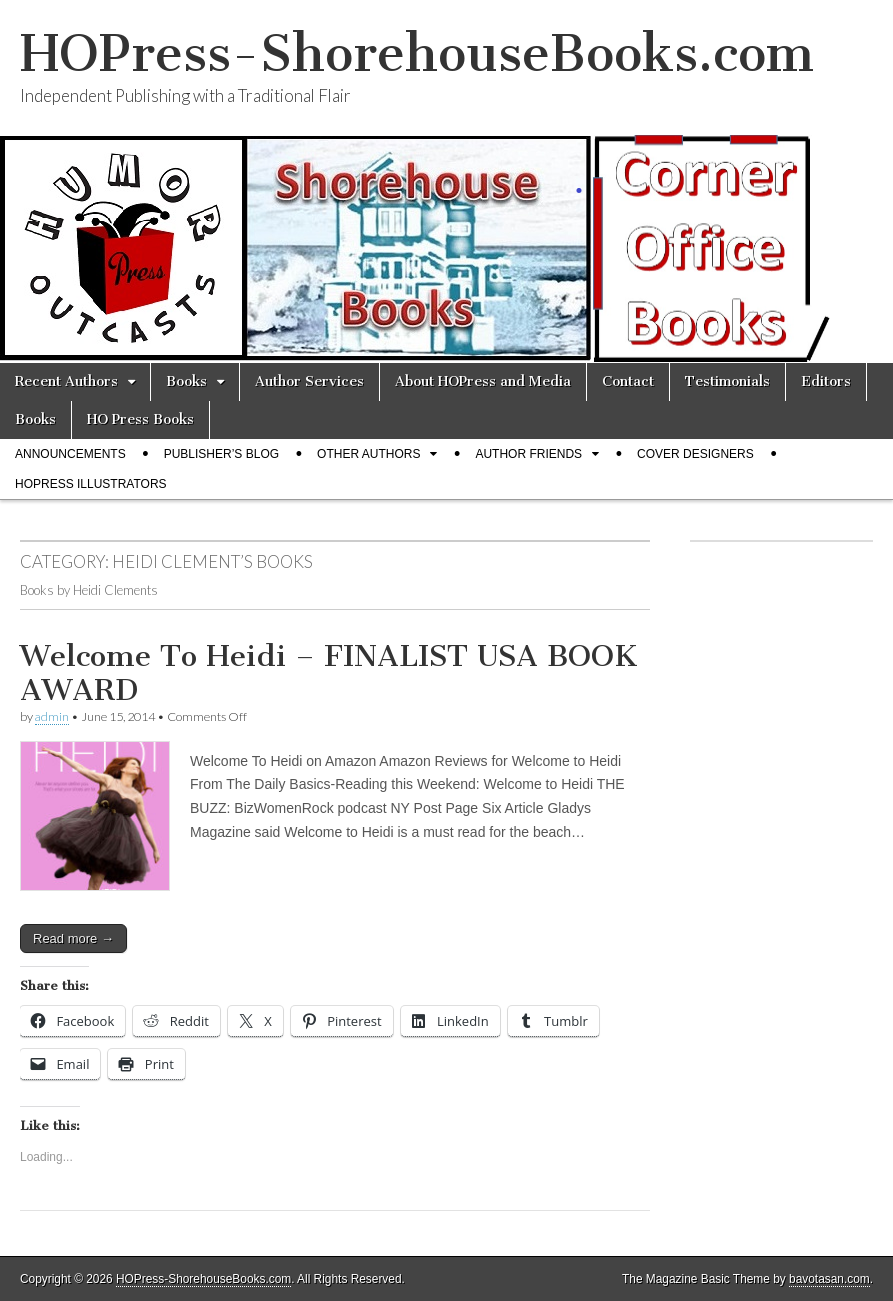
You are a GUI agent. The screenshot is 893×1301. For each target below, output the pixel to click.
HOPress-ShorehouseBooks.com (417, 53)
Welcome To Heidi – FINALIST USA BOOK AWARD (329, 673)
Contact (628, 381)
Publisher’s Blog (221, 454)
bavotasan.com (829, 1279)
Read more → (73, 938)
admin (52, 716)
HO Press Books (140, 419)
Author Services (309, 381)
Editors (826, 381)
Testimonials (727, 381)
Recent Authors (66, 381)
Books (186, 381)
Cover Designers (695, 454)
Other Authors (368, 454)
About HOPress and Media (483, 381)
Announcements (70, 454)
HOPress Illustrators (91, 484)
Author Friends (528, 454)
